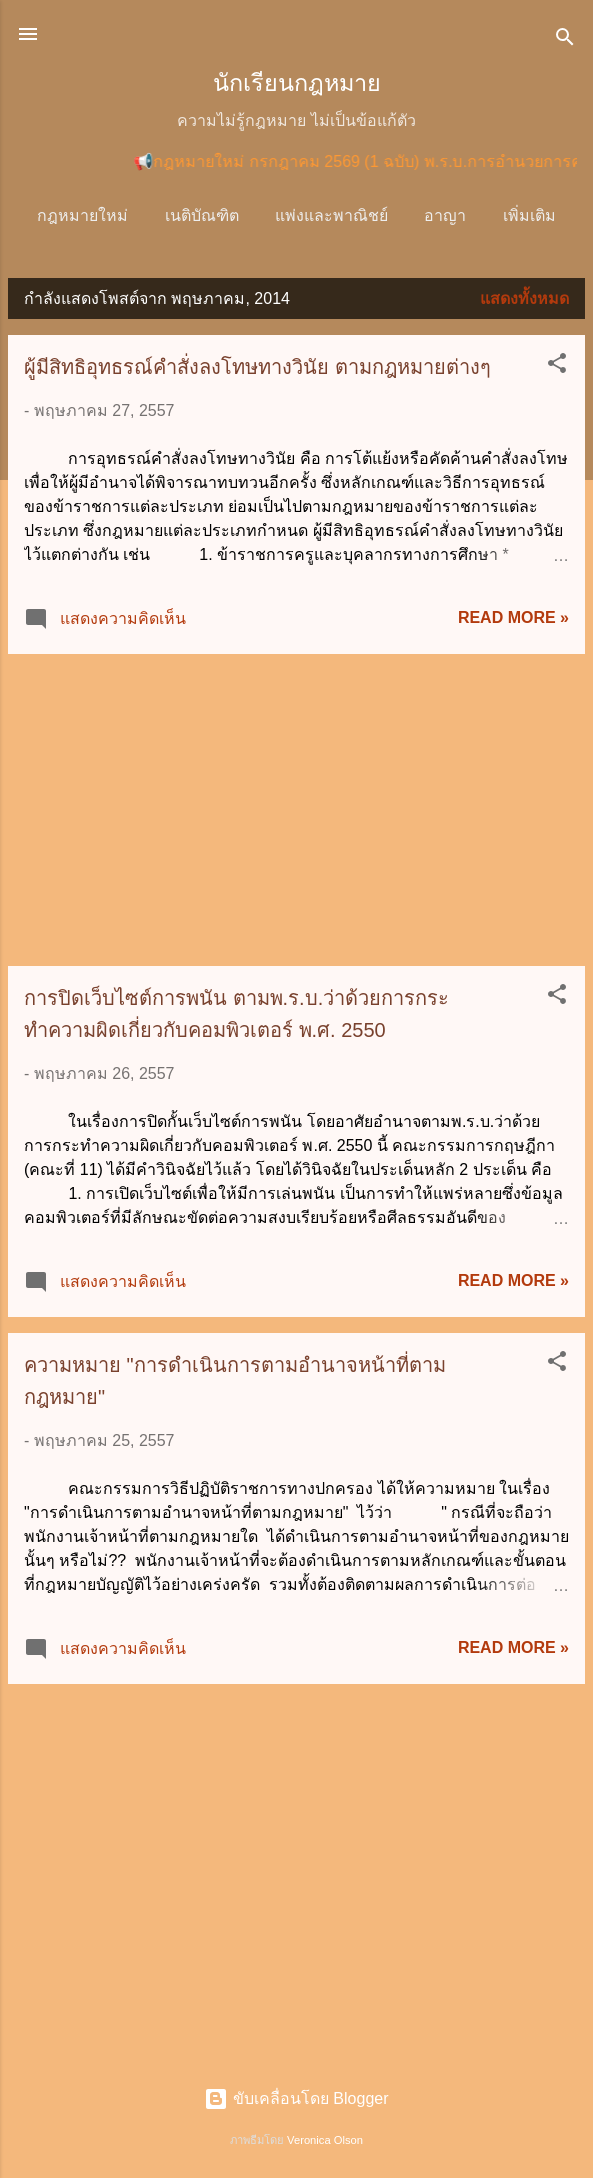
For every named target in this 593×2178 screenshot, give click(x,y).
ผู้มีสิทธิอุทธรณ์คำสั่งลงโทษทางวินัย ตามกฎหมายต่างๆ (257, 371)
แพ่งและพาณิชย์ (336, 215)
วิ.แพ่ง (529, 215)
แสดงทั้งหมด (524, 302)
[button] (557, 370)
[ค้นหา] (565, 40)
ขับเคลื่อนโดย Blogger (296, 2099)
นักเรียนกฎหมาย (297, 83)
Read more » (513, 621)
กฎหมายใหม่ (87, 215)
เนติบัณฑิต (207, 215)
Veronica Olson (325, 2140)
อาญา (451, 215)
